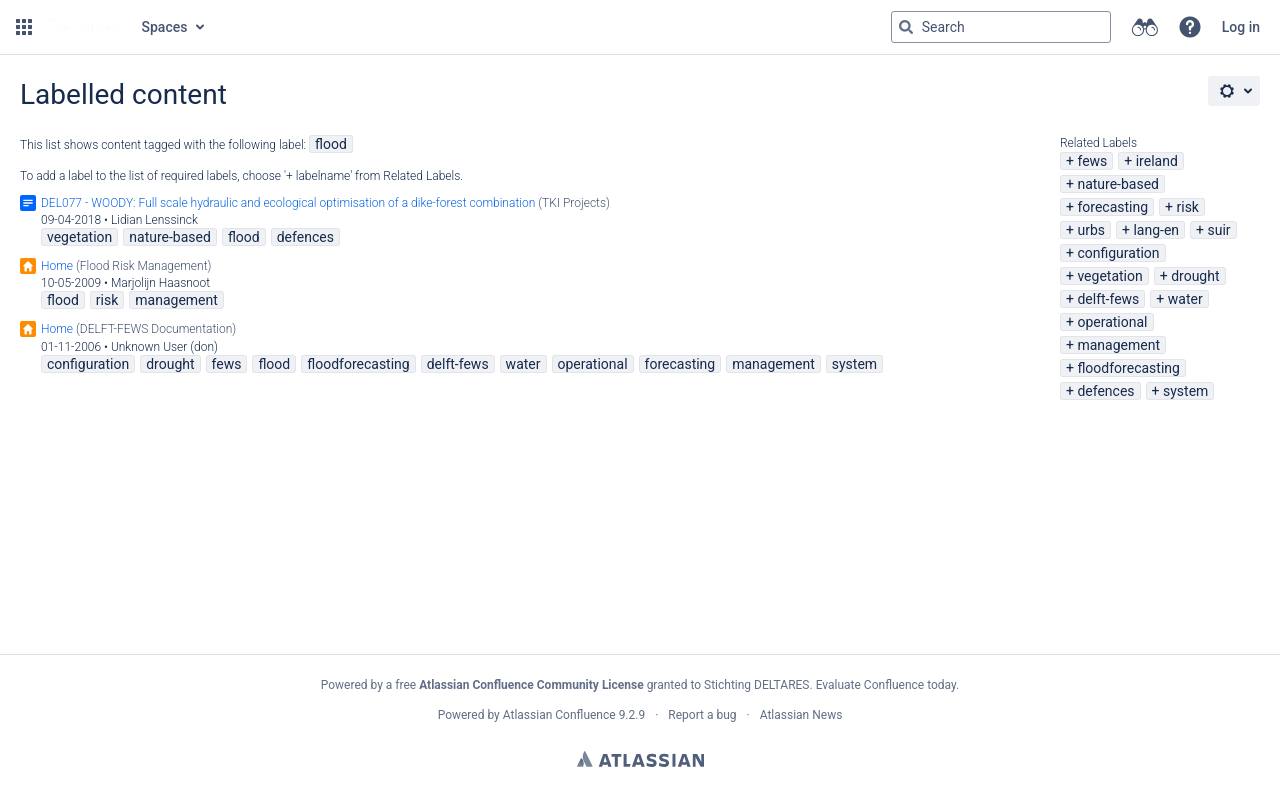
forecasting (1112, 207)
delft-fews (1108, 299)
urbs (1091, 230)
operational (1112, 322)
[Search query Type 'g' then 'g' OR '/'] (1001, 27)
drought (1195, 276)
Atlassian (640, 759)
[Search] (906, 27)
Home (57, 266)
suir (1218, 230)
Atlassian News (801, 715)
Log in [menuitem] (1241, 27)
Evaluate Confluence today (886, 685)
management (1118, 345)
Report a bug (702, 715)
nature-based (1118, 184)
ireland (1157, 161)
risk (1187, 207)
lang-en (1156, 230)
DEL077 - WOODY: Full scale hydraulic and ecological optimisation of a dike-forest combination (288, 203)
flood (331, 144)
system (1185, 391)
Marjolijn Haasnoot (160, 283)
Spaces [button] (165, 27)
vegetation (1109, 276)
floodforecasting (1128, 368)
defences (1105, 391)
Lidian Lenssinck (154, 220)
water (1185, 299)
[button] (24, 27)
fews (1092, 161)
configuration (1118, 253)
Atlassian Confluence (559, 715)
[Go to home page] (85, 27)
